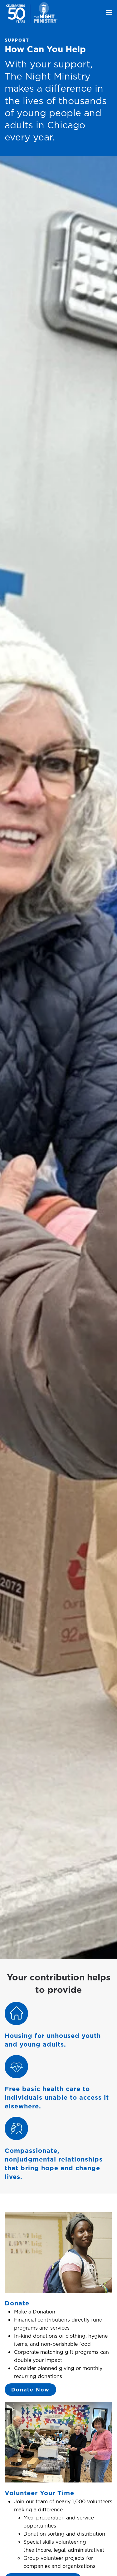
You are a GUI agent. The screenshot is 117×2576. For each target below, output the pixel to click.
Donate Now (30, 2389)
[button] (109, 12)
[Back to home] (32, 12)
